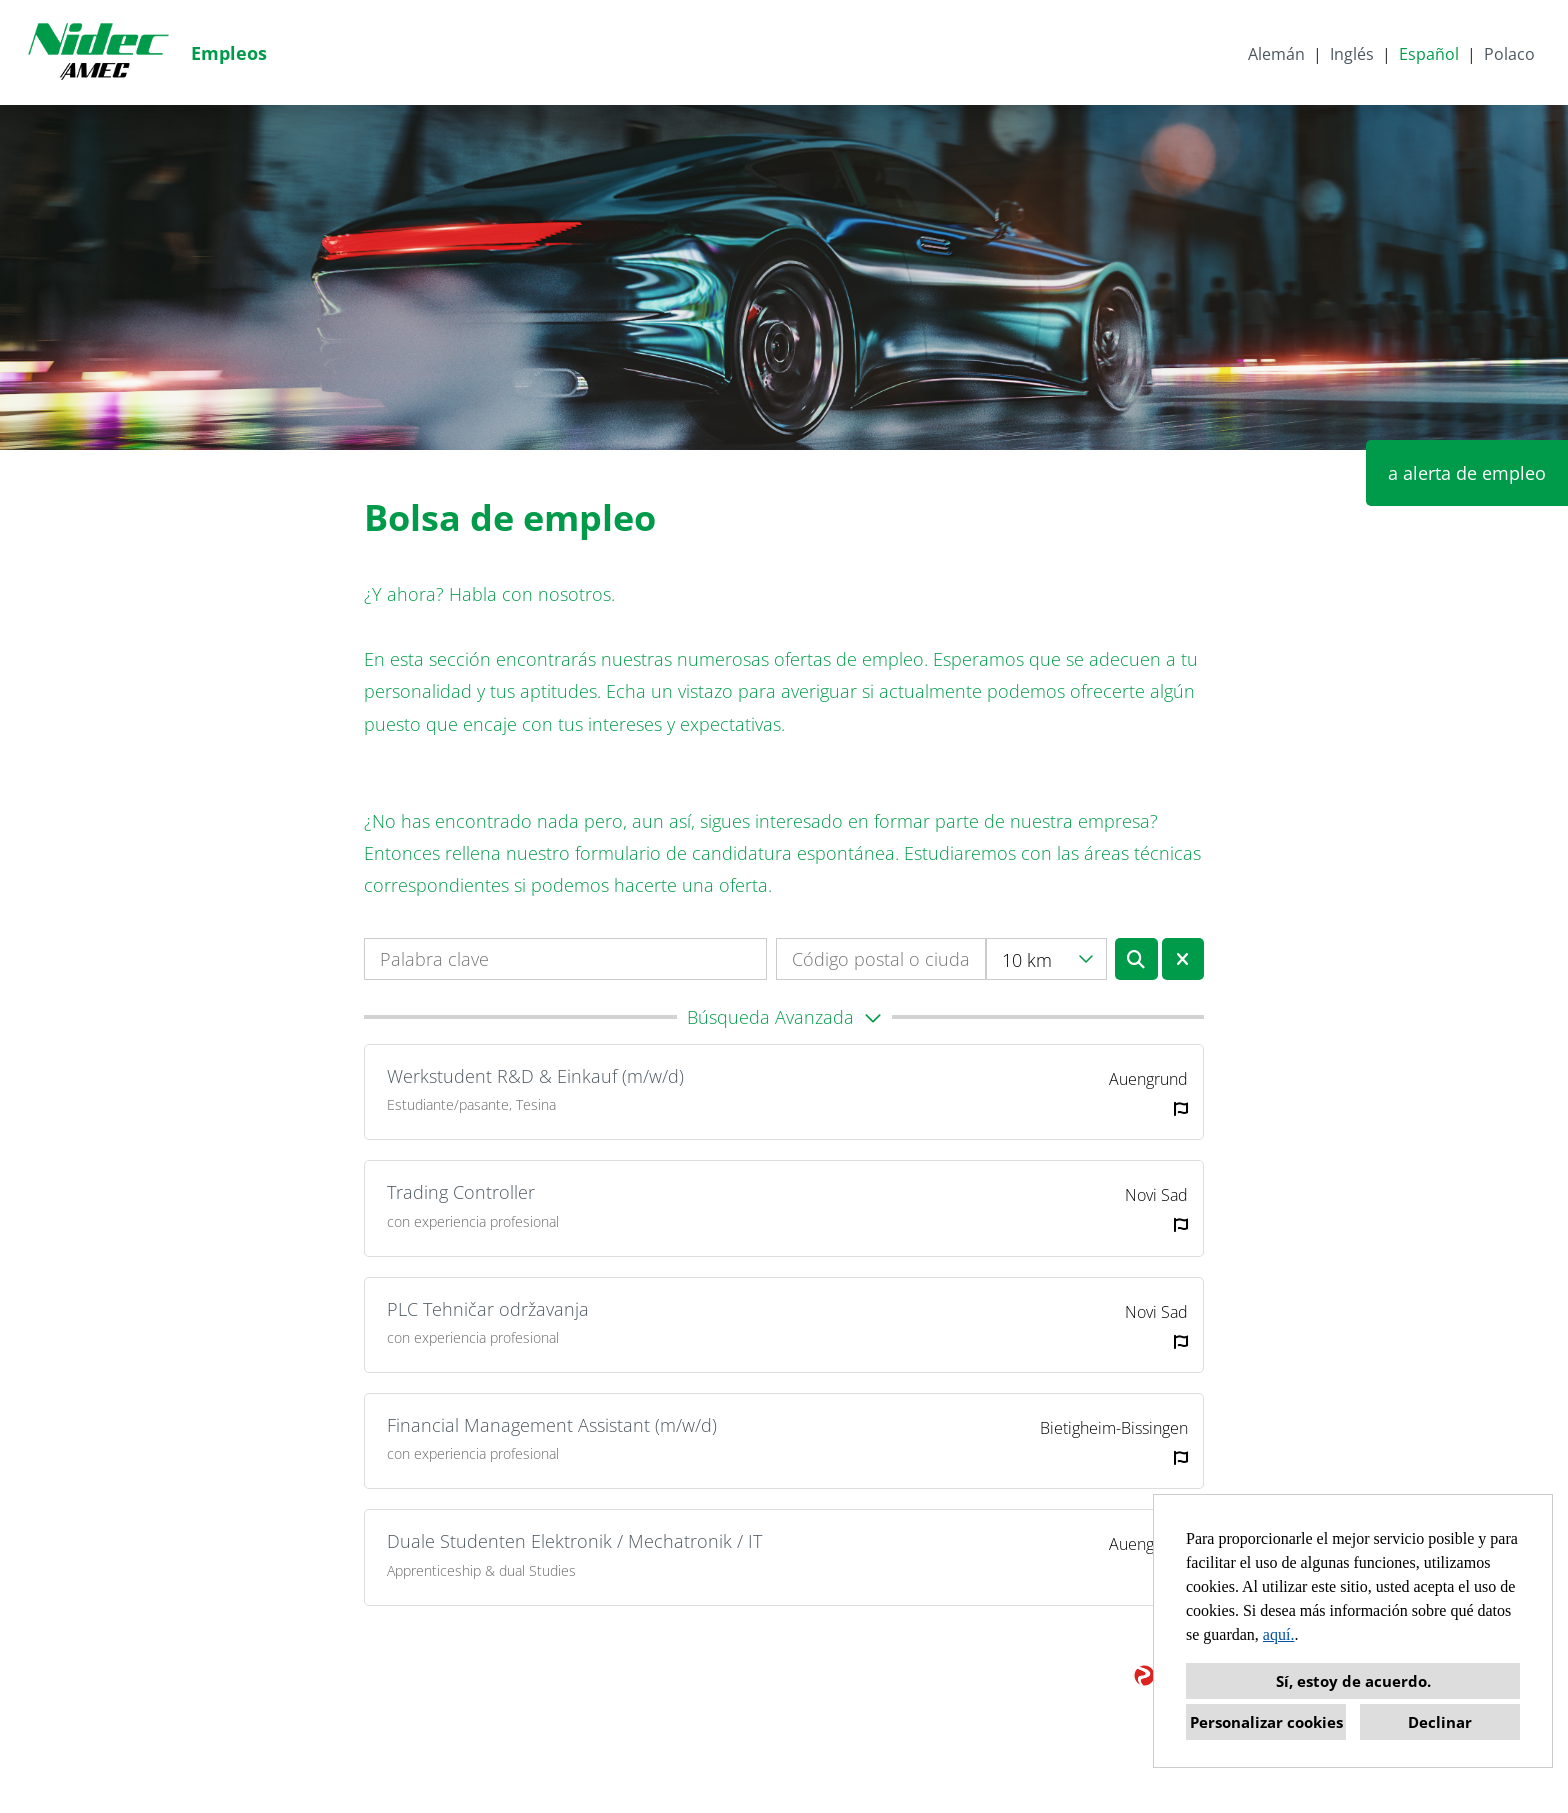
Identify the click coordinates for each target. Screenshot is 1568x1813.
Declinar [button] (1440, 1722)
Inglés (1352, 54)
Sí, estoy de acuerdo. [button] (1353, 1681)
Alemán (1276, 54)
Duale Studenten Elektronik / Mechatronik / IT (574, 1541)
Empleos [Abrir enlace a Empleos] (229, 53)
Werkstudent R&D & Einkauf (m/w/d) (535, 1076)
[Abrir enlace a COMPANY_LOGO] (98, 52)
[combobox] (1046, 959)
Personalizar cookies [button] (1266, 1722)
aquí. (1279, 1634)
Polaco (1509, 54)
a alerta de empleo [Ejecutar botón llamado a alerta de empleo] (1467, 473)
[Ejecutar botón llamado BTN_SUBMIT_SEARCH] (1136, 959)
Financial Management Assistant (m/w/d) (552, 1425)
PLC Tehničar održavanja (488, 1309)
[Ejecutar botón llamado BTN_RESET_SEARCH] (1183, 959)
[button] (784, 1017)
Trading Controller (461, 1192)
